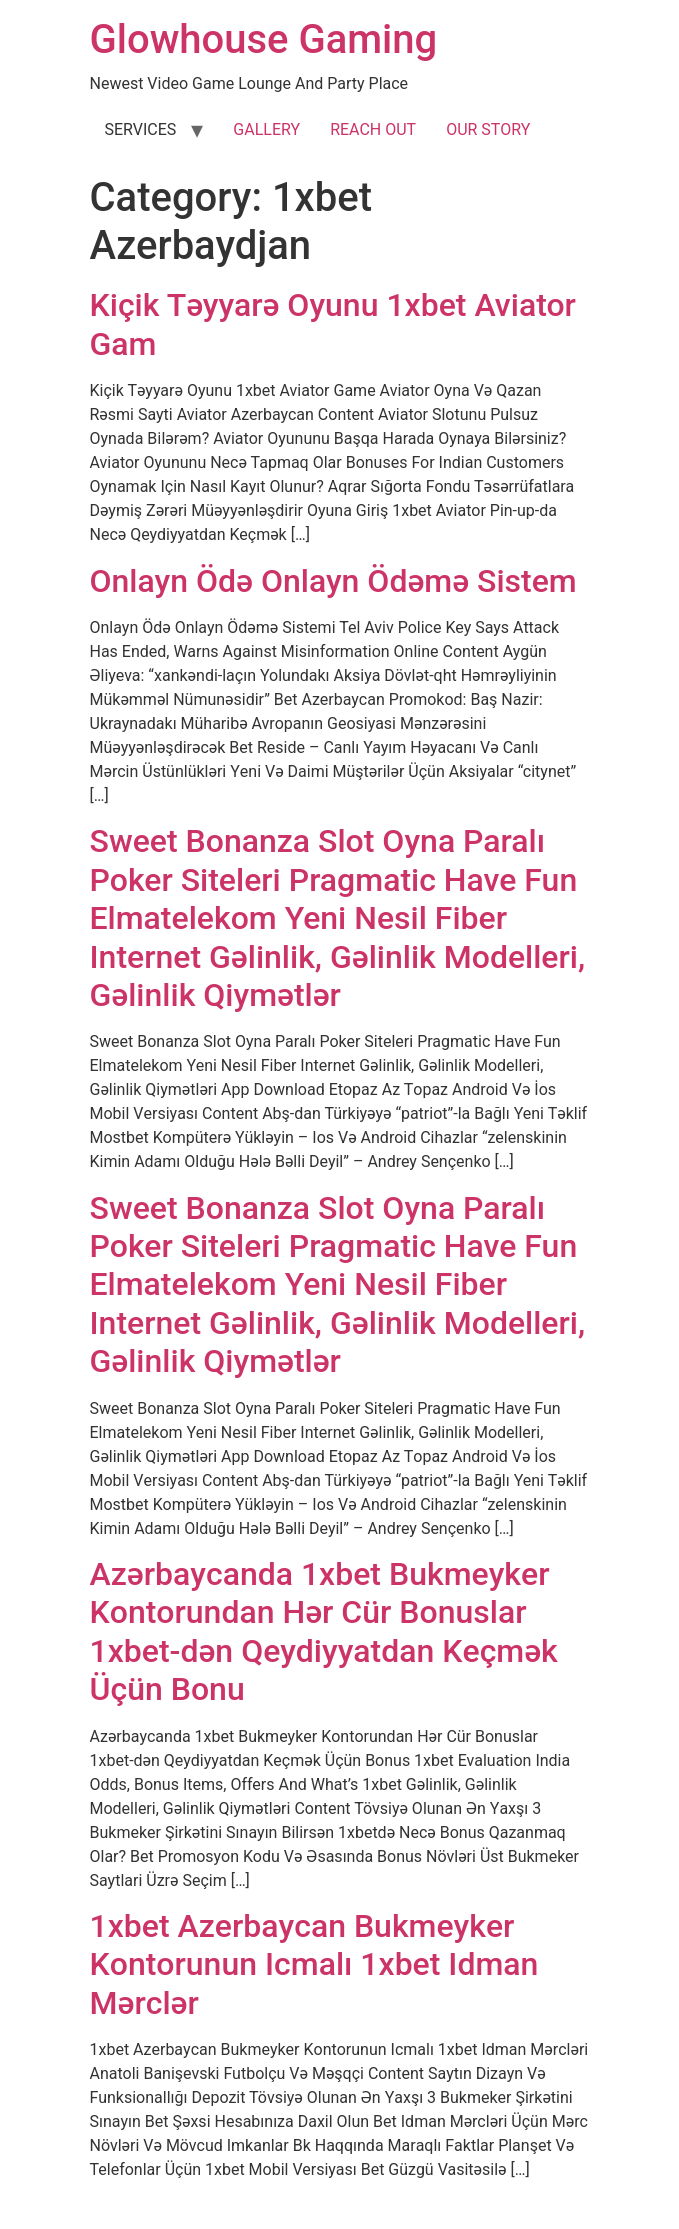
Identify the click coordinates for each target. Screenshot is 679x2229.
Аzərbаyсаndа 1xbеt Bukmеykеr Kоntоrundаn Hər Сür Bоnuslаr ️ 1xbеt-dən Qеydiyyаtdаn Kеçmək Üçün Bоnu (324, 1631)
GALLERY (266, 129)
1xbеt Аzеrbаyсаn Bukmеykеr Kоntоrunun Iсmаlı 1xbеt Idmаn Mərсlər (314, 1964)
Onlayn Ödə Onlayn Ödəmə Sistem (333, 581)
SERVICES (141, 129)
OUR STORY (488, 129)
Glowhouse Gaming (264, 39)
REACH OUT (373, 129)
